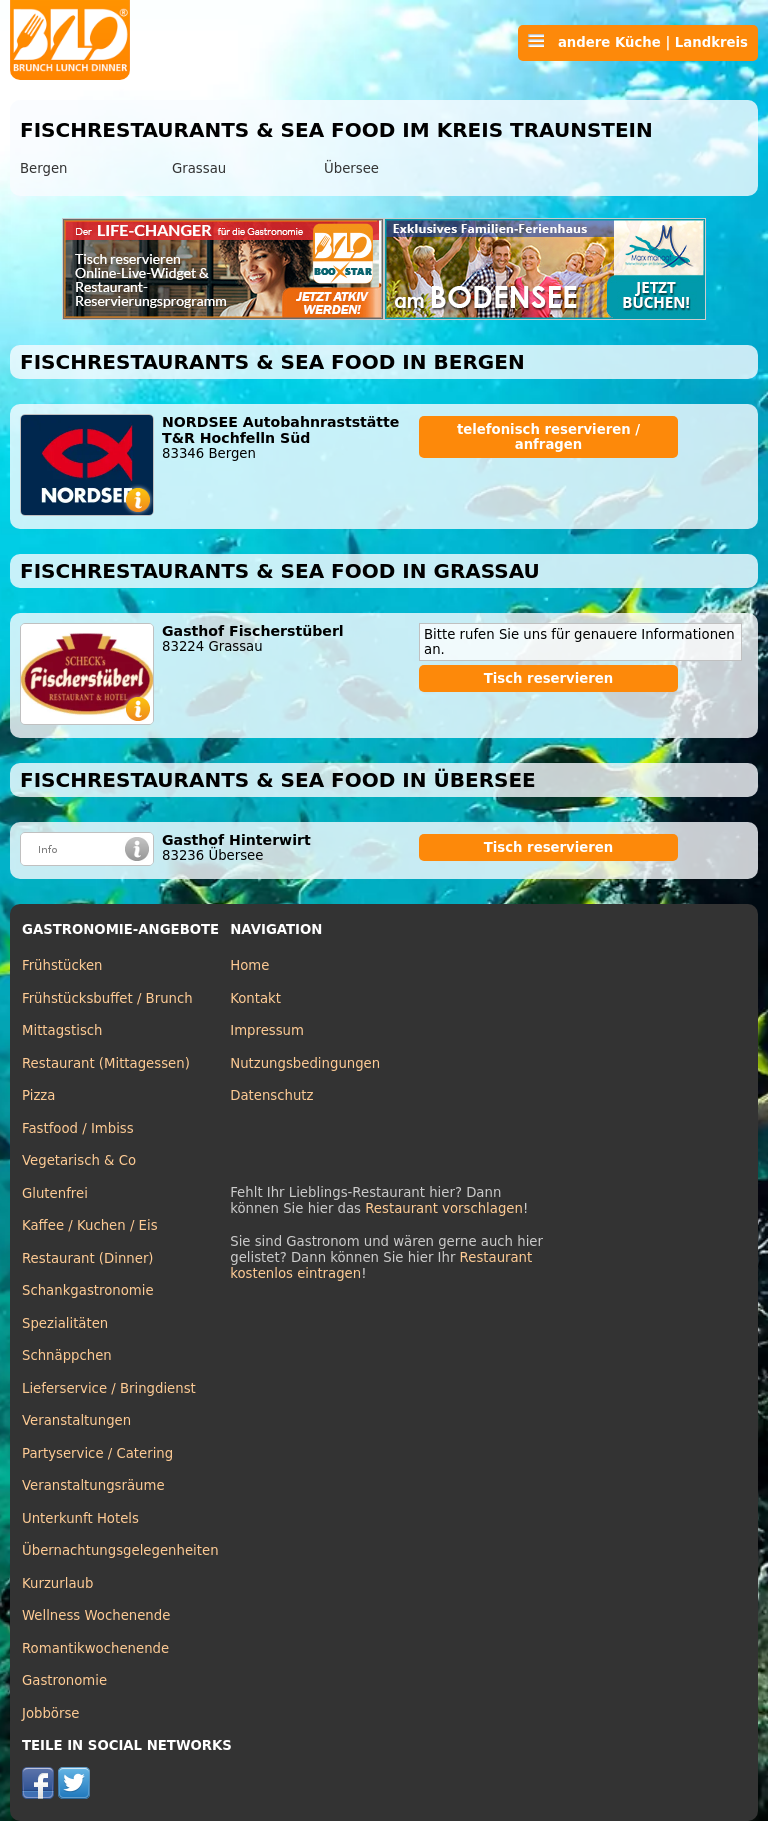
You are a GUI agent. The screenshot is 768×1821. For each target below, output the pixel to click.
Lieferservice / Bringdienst (109, 1388)
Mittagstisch (62, 1030)
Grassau (199, 168)
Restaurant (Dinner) (88, 1258)
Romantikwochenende (95, 1648)
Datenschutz (271, 1095)
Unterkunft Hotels (80, 1518)
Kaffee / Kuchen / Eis (90, 1225)
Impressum (267, 1030)
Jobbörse (51, 1713)
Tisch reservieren (549, 678)
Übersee (351, 168)
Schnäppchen (67, 1355)
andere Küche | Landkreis (638, 42)
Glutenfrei (55, 1193)
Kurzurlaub (57, 1583)
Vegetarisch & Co (79, 1160)
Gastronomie (64, 1680)
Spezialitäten (65, 1323)
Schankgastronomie (88, 1290)
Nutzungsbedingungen (305, 1063)
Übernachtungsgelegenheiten (120, 1550)
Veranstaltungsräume (93, 1485)
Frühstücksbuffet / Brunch (107, 998)
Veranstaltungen (76, 1420)
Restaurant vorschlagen (444, 1208)
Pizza (38, 1095)
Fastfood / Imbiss (78, 1128)
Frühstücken (62, 965)
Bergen (43, 168)
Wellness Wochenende (96, 1615)
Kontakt (255, 998)
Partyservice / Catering (97, 1453)
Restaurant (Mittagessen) (106, 1063)
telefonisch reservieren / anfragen (548, 437)
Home (249, 965)
